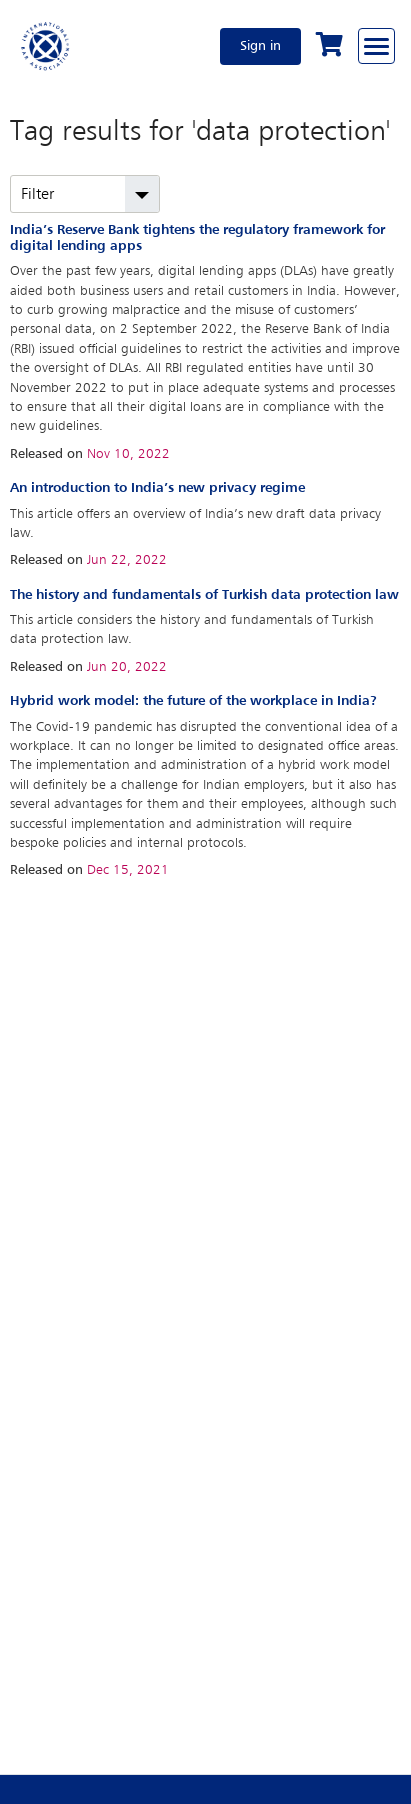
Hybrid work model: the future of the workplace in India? (193, 701)
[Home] (46, 46)
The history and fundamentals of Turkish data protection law (204, 595)
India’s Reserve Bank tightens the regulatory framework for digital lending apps (197, 238)
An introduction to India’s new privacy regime (157, 488)
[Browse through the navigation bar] (376, 46)
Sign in (260, 46)
